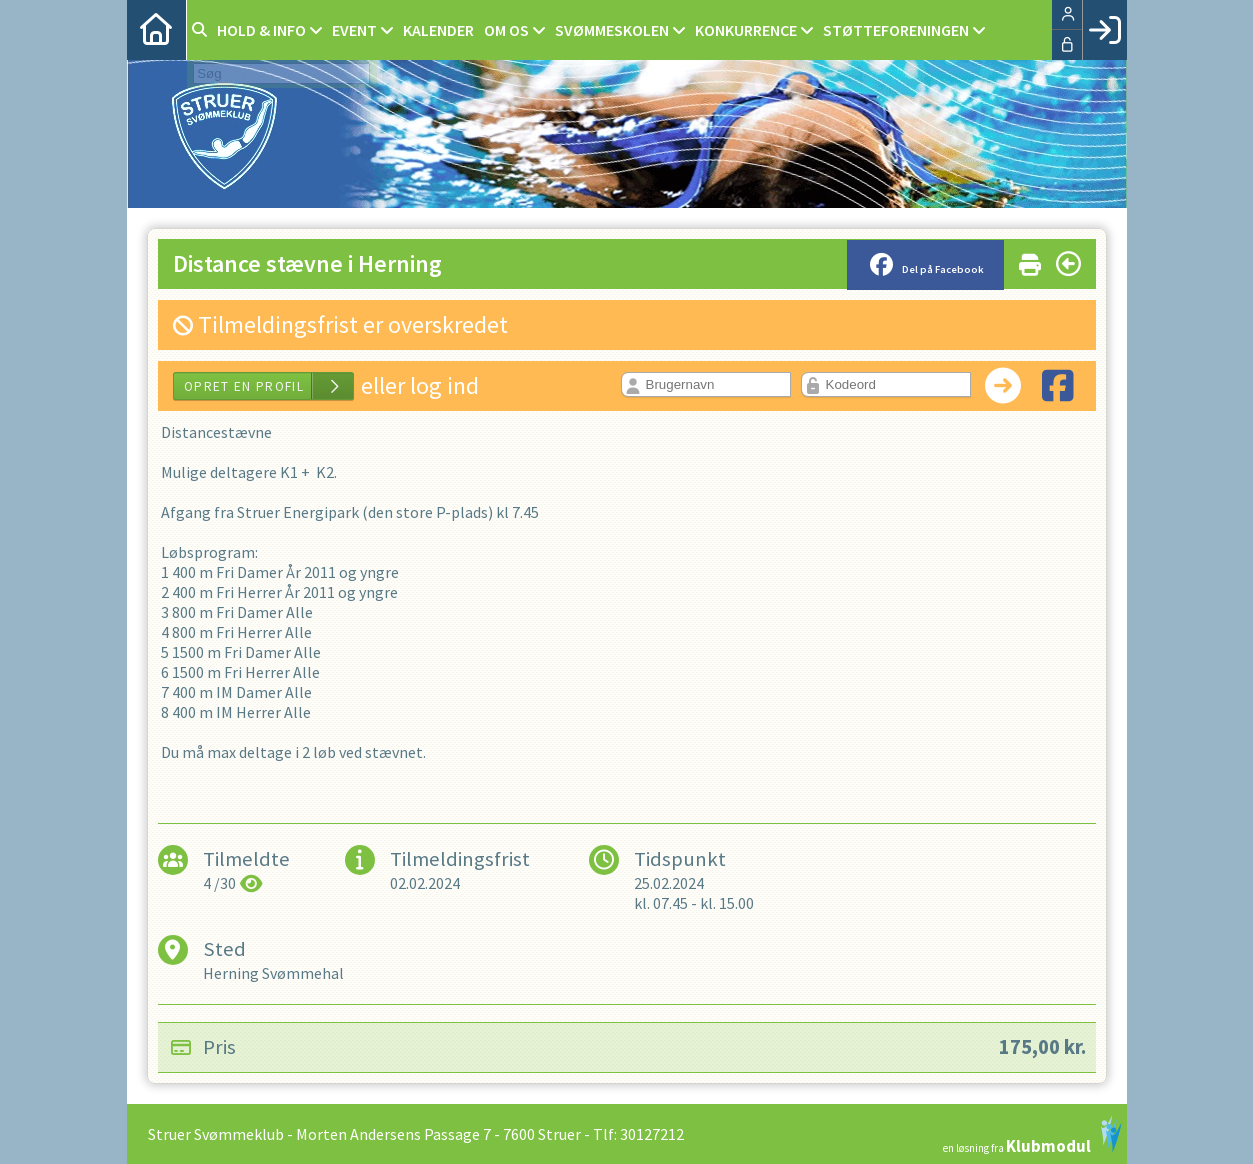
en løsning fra (1032, 1135)
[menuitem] (157, 30)
